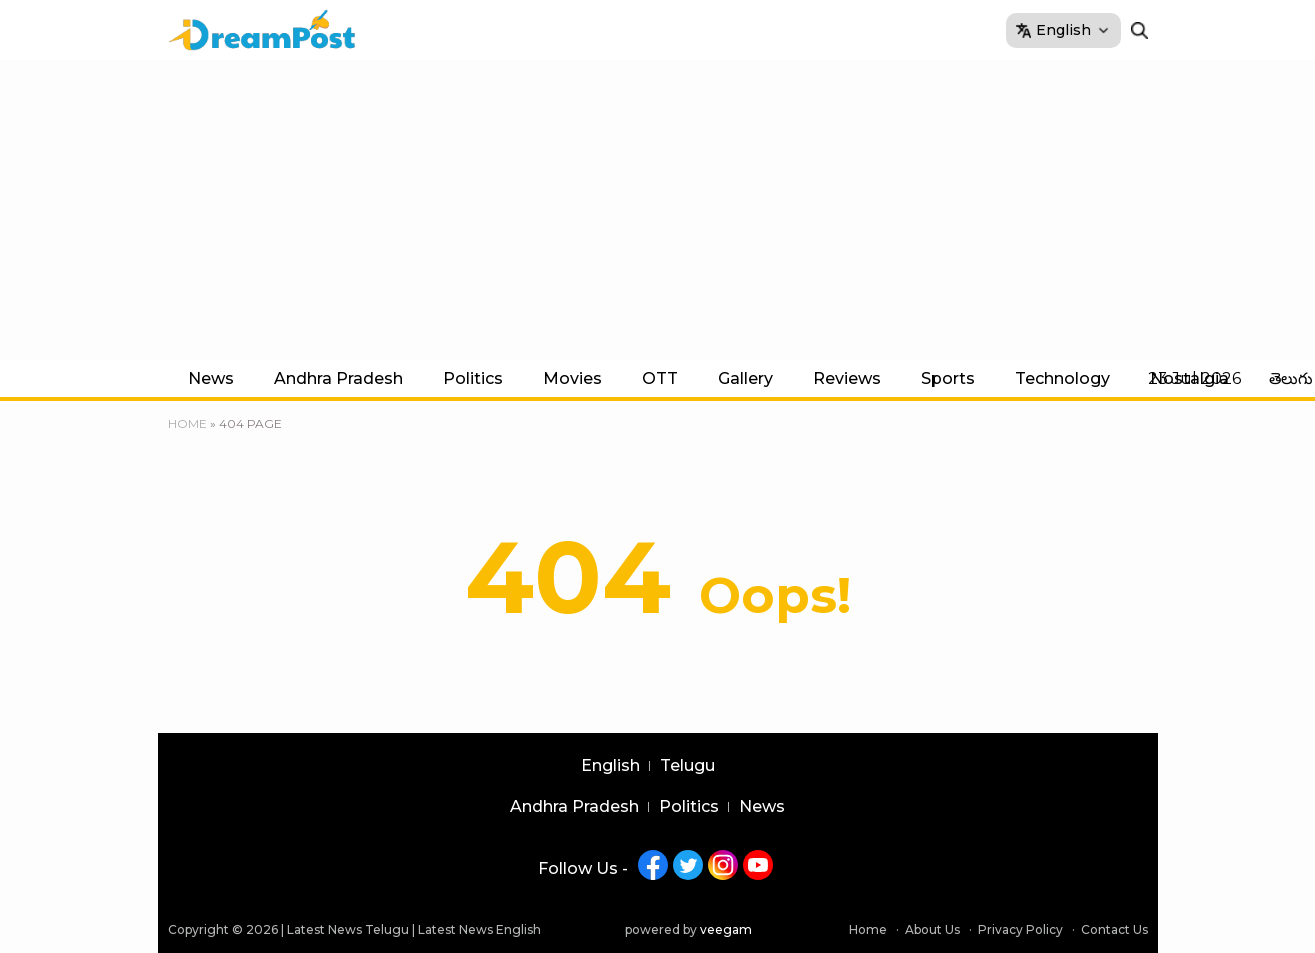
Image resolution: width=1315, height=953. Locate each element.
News (211, 378)
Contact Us (1114, 929)
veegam (726, 929)
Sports (948, 378)
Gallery (745, 378)
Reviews (847, 378)
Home (187, 423)
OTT (660, 378)
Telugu (687, 766)
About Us (932, 929)
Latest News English (479, 929)
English (610, 766)
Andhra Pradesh (338, 378)
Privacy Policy (1020, 929)
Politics (473, 378)
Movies (572, 378)
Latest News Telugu (348, 929)
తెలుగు (1291, 378)
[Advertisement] (658, 210)
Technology (1062, 378)
